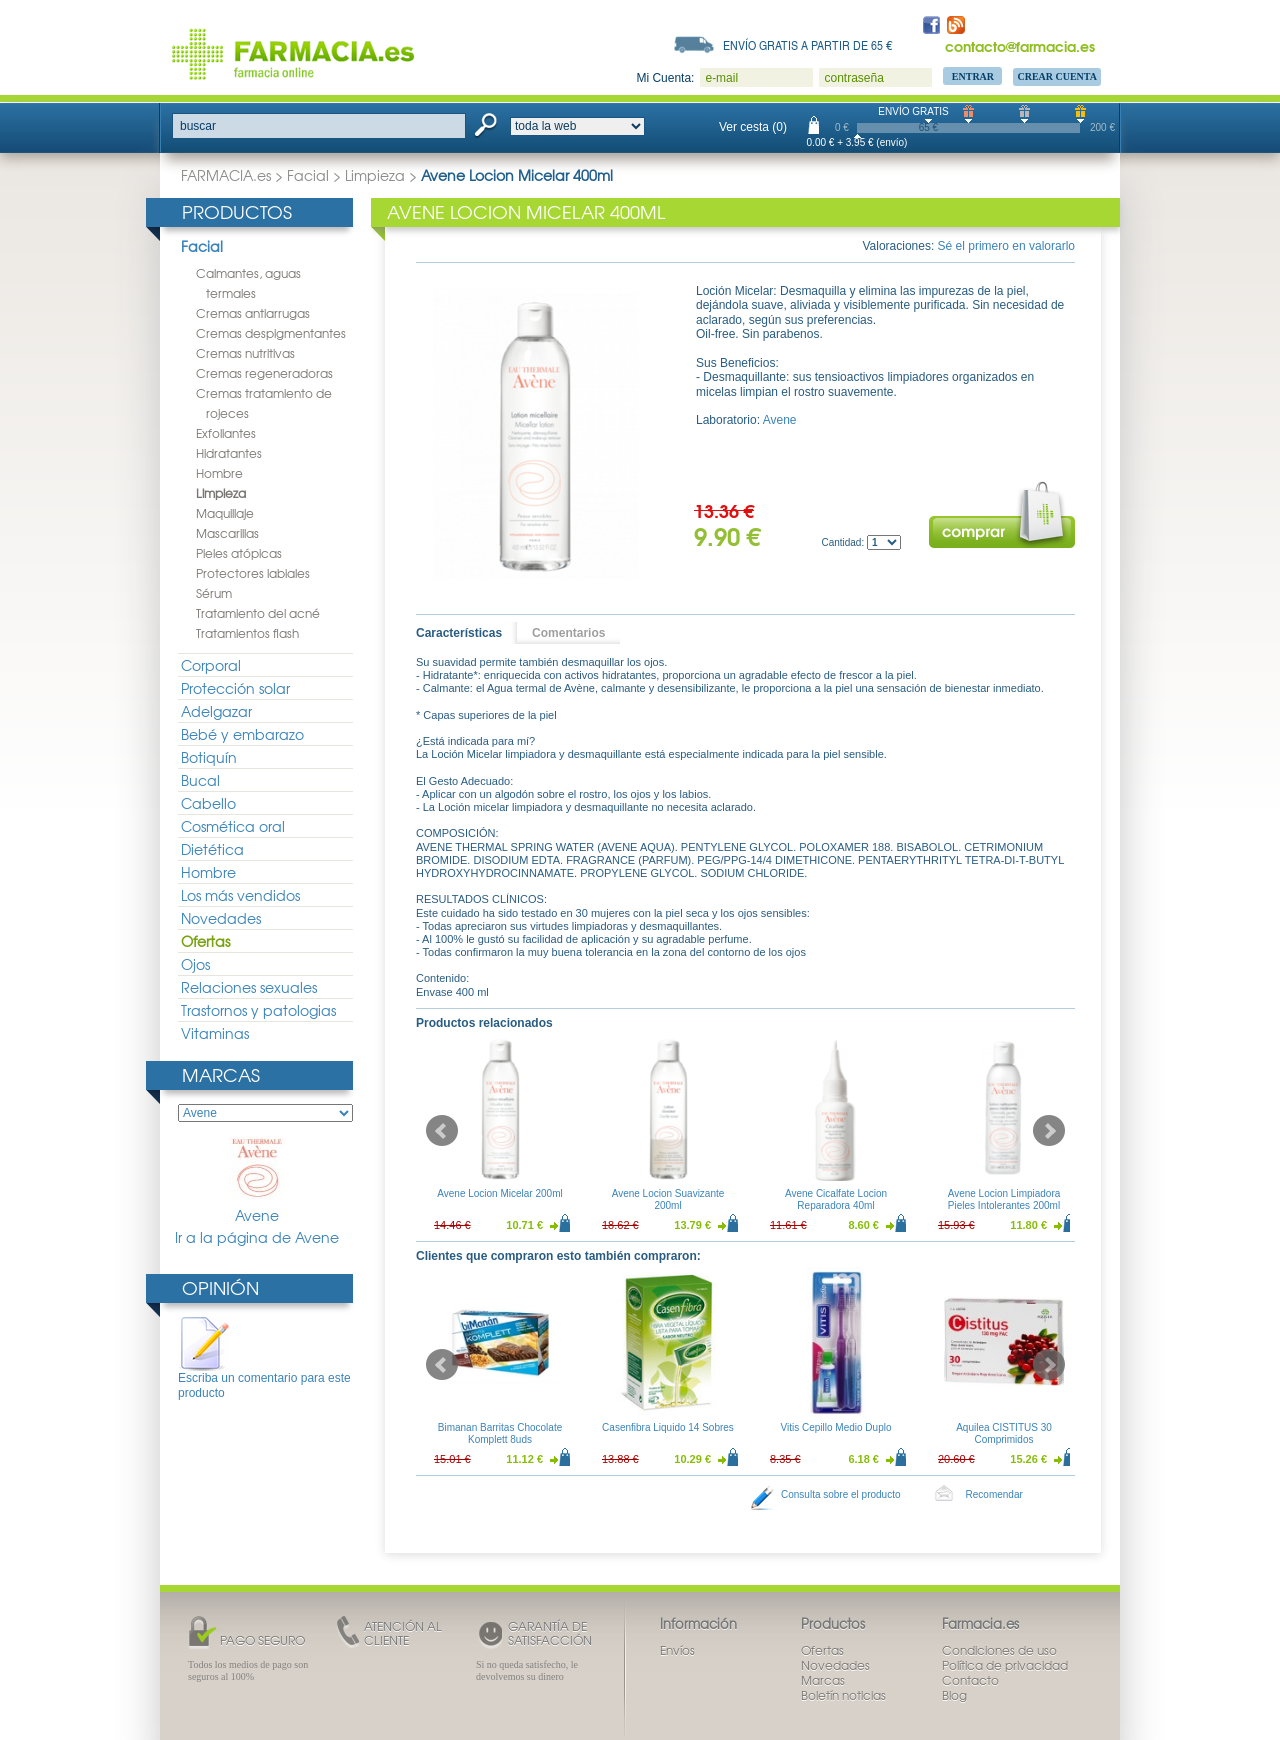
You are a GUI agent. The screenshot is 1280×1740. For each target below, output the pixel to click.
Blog (954, 1695)
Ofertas (205, 941)
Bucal (200, 780)
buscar (198, 126)
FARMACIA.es (226, 175)
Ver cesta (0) (753, 127)
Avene (257, 1180)
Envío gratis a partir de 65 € (808, 45)
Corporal (211, 665)
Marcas (221, 1074)
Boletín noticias (843, 1695)
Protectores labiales (253, 573)
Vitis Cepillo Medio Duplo (836, 1427)
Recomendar (994, 1494)
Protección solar (235, 688)
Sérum (214, 593)
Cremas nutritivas (245, 353)
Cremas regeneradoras (264, 373)
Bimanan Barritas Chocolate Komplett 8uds (500, 1433)
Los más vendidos (240, 895)
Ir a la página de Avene (257, 1237)
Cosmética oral (233, 826)
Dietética (212, 849)
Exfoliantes (226, 433)
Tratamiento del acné (258, 613)
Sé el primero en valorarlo (1006, 246)
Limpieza (375, 175)
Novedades (221, 918)
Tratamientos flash (247, 633)
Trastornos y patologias (258, 1010)
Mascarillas (227, 533)
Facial (308, 175)
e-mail (721, 78)
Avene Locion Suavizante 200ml (668, 1199)
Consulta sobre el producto (841, 1494)
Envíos (677, 1650)
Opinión (220, 1287)
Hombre (219, 473)
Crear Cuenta (1057, 76)
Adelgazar (216, 711)
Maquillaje (225, 513)
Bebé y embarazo (242, 734)
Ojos (195, 964)
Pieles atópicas (239, 553)
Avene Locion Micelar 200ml (499, 1193)
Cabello (208, 803)
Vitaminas (215, 1033)
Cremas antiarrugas (253, 313)
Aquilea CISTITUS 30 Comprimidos (1004, 1433)
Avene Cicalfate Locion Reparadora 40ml (836, 1199)
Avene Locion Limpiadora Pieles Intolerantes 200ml (1004, 1199)
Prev (442, 1131)
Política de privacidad (1005, 1665)
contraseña (853, 78)
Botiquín (209, 757)
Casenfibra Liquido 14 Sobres (668, 1427)
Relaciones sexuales (249, 987)
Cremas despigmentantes (271, 333)
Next (1049, 1131)
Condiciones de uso (999, 1650)
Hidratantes (229, 453)
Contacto (970, 1680)
